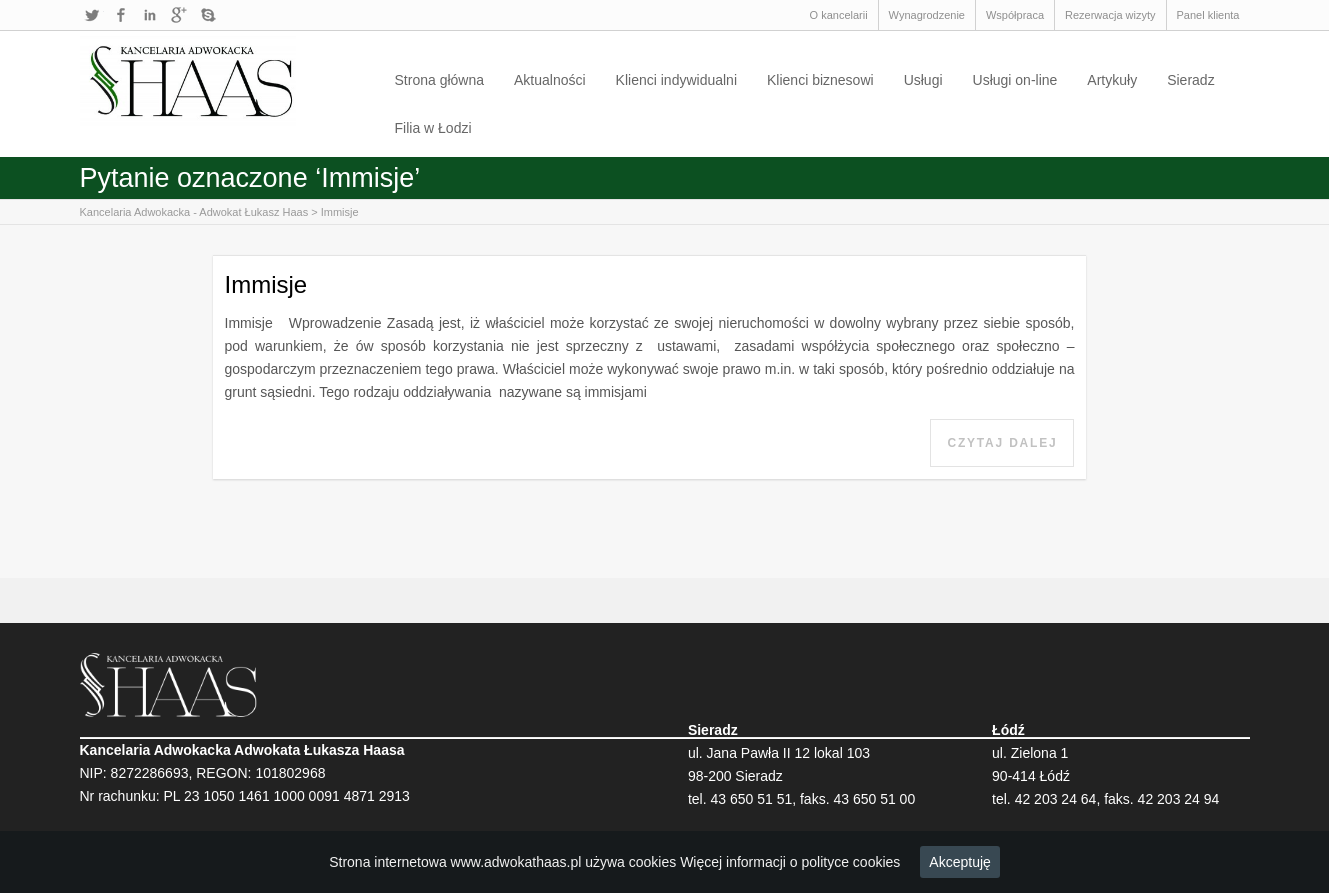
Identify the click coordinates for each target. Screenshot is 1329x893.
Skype (208, 15)
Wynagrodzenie (927, 15)
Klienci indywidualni (676, 80)
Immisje (340, 212)
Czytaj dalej (1002, 443)
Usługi (923, 80)
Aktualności (550, 80)
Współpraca (1015, 15)
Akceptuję (959, 862)
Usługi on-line (1015, 80)
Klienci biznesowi (820, 80)
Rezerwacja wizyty (1110, 15)
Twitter (92, 15)
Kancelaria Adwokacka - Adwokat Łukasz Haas (194, 212)
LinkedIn (150, 15)
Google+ (179, 15)
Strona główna (440, 80)
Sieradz (1190, 80)
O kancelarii (839, 15)
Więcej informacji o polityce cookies (790, 862)
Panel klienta (1208, 15)
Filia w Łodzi (433, 128)
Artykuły (1112, 80)
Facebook (121, 15)
